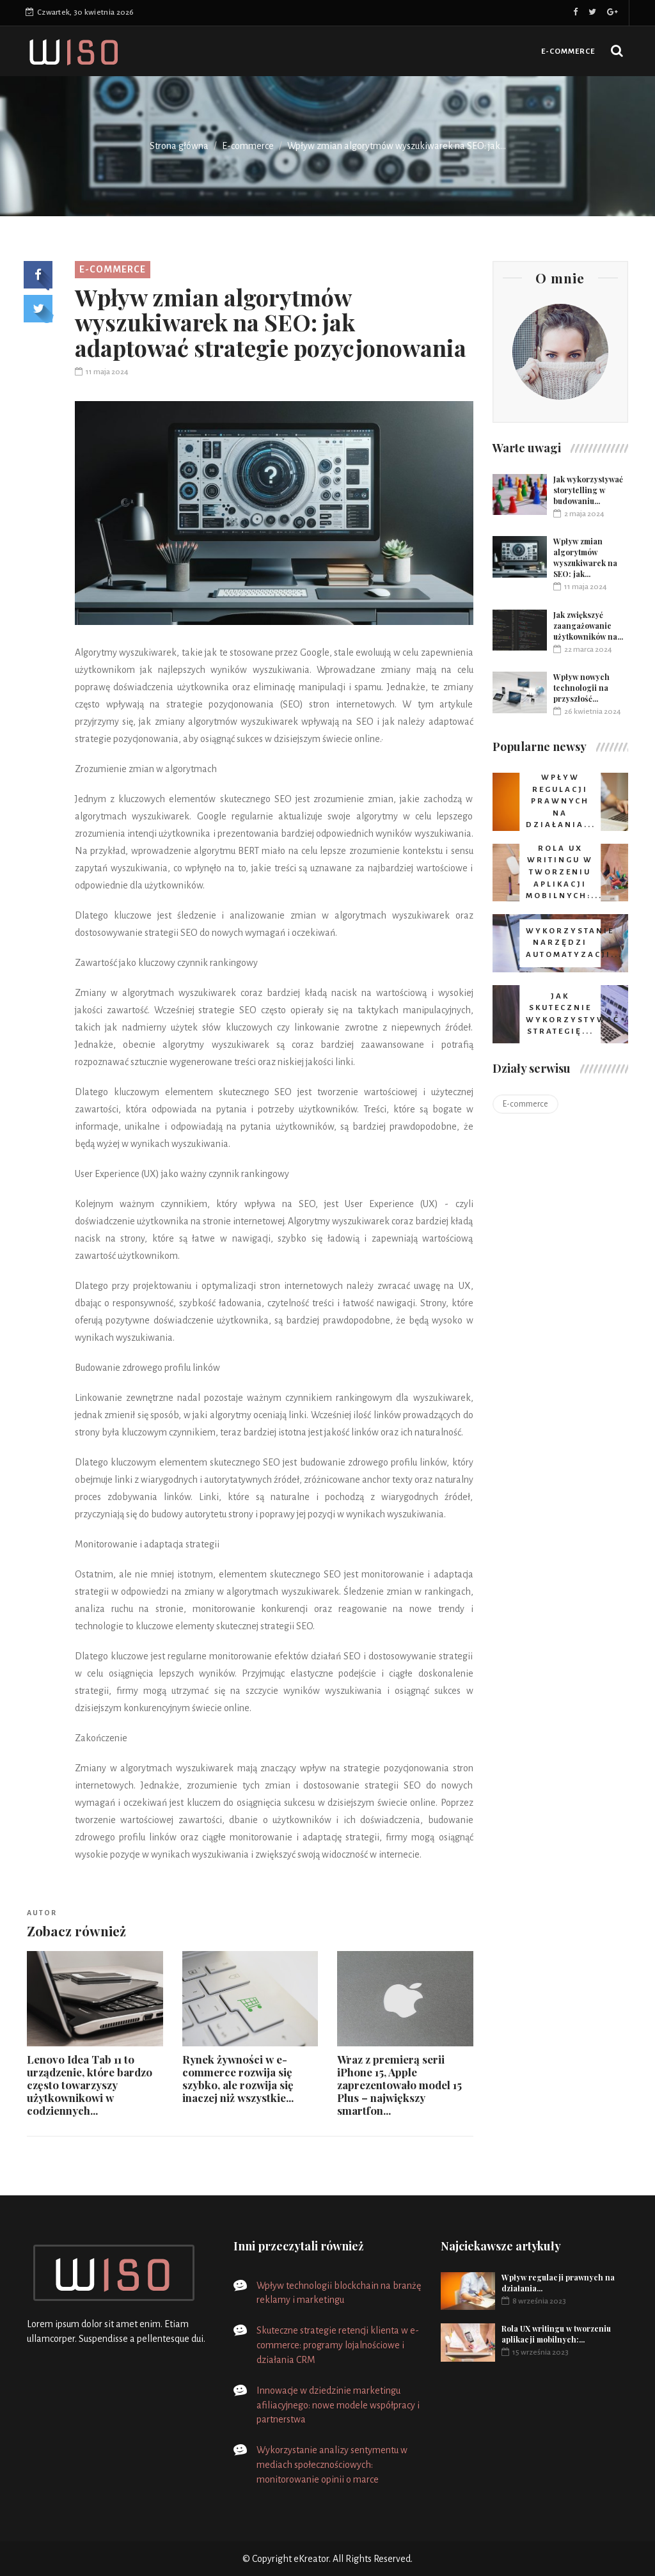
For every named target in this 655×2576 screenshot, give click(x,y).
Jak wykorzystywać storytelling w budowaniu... (588, 490)
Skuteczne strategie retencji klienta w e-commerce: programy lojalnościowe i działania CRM (337, 2345)
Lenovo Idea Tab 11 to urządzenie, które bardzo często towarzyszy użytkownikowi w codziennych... (89, 2084)
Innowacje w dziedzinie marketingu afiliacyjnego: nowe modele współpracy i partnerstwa (338, 2405)
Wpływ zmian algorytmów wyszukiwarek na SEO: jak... (585, 557)
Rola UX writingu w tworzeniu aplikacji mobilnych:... (556, 2333)
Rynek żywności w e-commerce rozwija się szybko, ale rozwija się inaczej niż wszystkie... (238, 2078)
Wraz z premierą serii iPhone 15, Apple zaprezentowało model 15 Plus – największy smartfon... (399, 2084)
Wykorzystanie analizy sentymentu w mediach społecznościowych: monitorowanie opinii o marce (331, 2465)
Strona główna (179, 146)
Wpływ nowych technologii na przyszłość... (581, 688)
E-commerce (568, 51)
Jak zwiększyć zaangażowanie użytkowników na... (588, 626)
